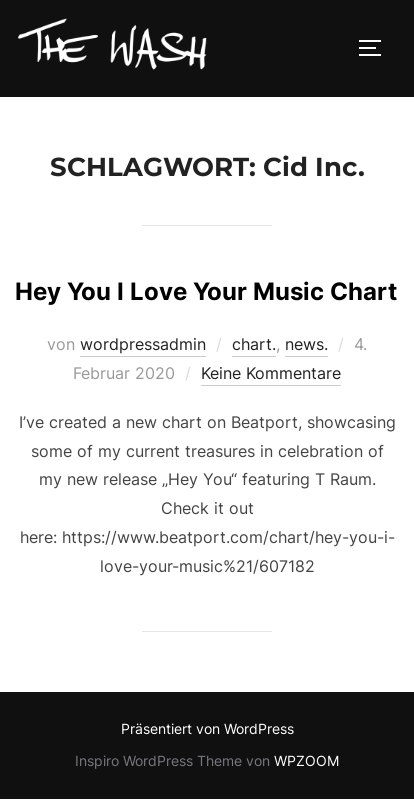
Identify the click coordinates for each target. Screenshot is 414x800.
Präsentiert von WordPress (207, 728)
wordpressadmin (143, 344)
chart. (254, 344)
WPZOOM (306, 760)
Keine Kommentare (271, 373)
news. (306, 344)
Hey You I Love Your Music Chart (206, 291)
